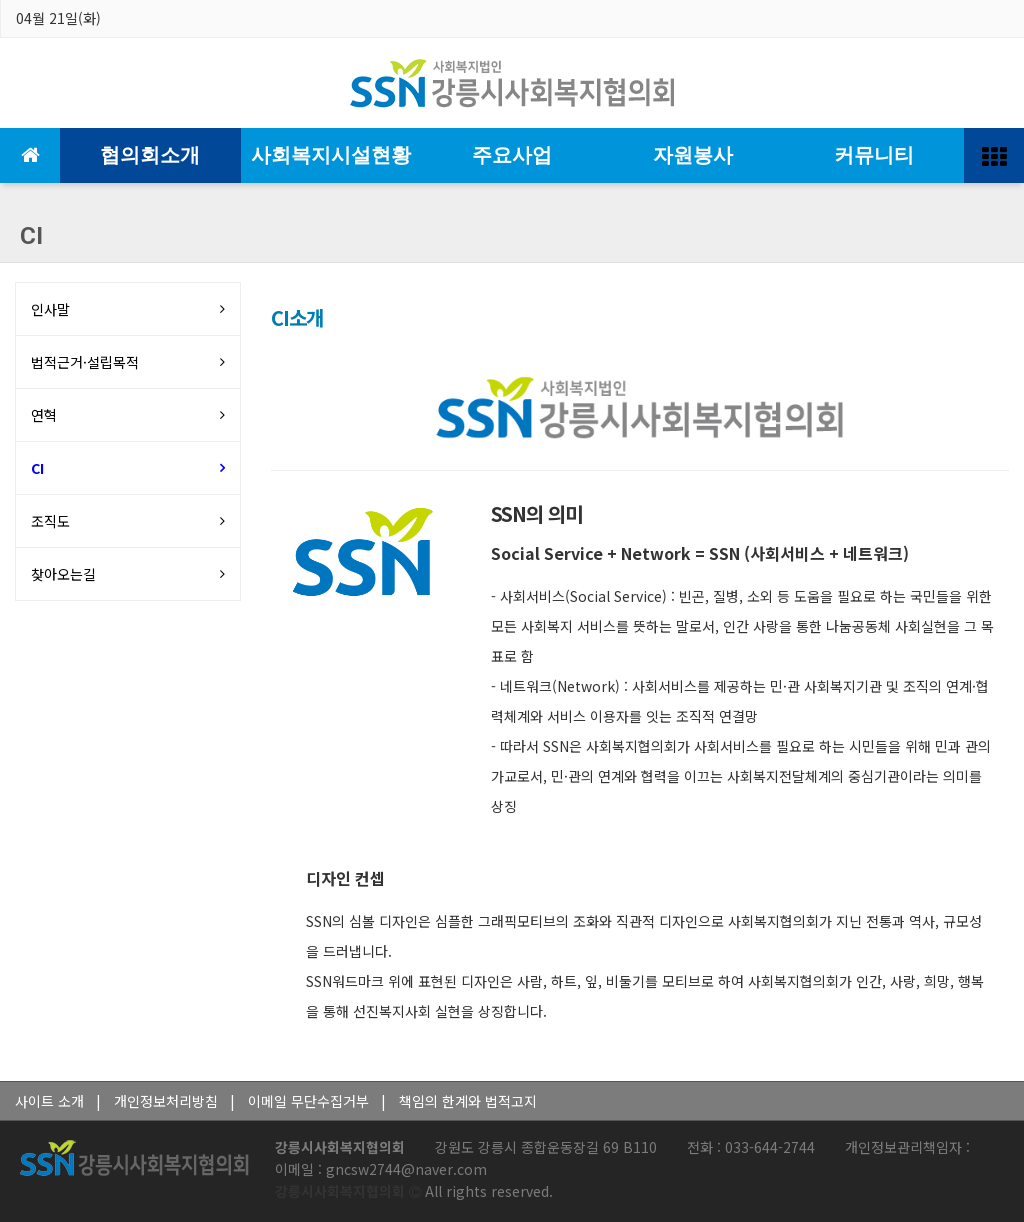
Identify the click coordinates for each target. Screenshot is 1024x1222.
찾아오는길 (63, 574)
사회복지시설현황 (331, 155)
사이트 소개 (49, 1101)
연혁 (44, 415)
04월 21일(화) (58, 18)
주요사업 (512, 155)
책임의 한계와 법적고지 (468, 1101)
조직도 (50, 521)
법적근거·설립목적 (85, 362)
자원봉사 (693, 155)
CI (37, 468)
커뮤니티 (874, 155)
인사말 (50, 309)
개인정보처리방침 (166, 1101)
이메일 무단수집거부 (308, 1101)
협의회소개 (150, 155)
